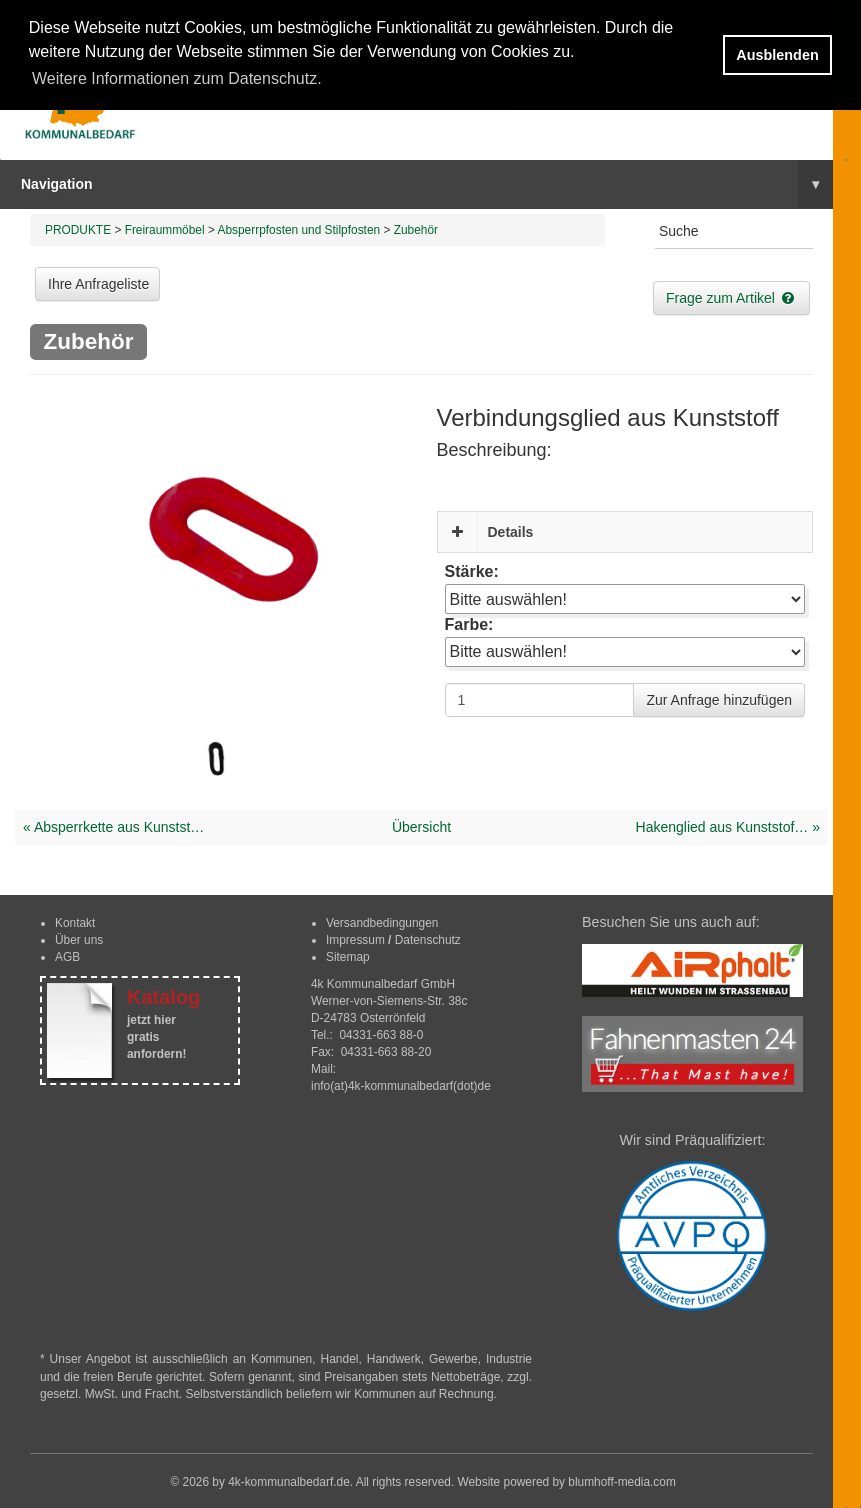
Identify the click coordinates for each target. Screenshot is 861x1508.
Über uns (79, 940)
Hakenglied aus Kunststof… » (728, 827)
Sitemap (348, 957)
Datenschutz (428, 940)
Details (511, 532)
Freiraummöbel (165, 230)
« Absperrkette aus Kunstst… (113, 827)
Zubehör (416, 230)
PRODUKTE (78, 230)
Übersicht (421, 827)
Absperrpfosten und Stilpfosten (299, 230)
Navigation (427, 184)
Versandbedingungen (382, 923)
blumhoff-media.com (622, 1482)
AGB (67, 957)
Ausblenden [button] (777, 55)
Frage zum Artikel (731, 298)
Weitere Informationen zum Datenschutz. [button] (177, 78)
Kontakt (75, 923)
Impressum (355, 940)
